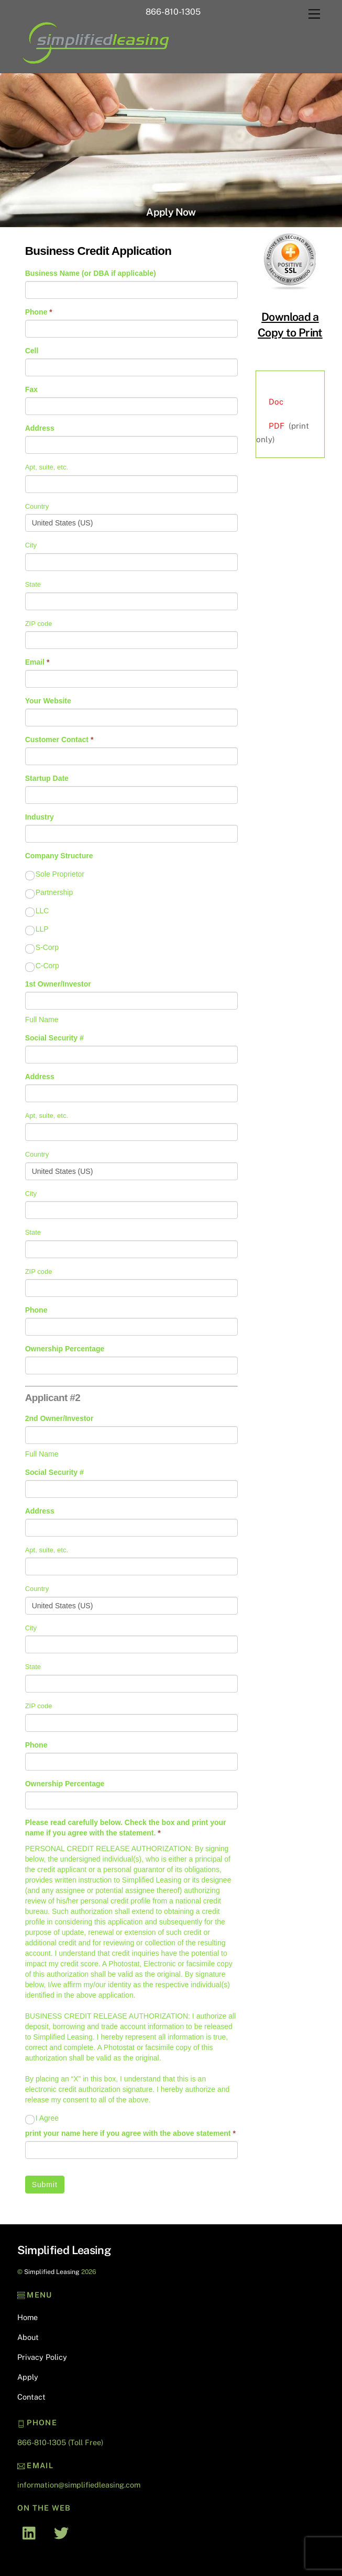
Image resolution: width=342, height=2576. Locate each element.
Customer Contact (59, 739)
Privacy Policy (42, 2357)
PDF (276, 425)
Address (39, 428)
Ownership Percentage (65, 1349)
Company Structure (59, 856)
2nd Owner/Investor (59, 1418)
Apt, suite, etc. (46, 467)
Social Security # (54, 1038)
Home (27, 2317)
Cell (32, 350)
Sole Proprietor (54, 874)
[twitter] (63, 2531)
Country (37, 506)
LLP (37, 929)
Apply (27, 2376)
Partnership (49, 893)
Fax (31, 389)
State (33, 584)
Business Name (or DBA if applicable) (90, 273)
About (28, 2337)
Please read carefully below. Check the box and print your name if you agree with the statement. (125, 1827)
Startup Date (47, 778)
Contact (31, 2396)
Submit (45, 2184)
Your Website (48, 701)
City (31, 545)
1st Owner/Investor (58, 984)
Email (37, 662)
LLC (37, 911)
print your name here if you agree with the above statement (130, 2133)
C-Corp (42, 966)
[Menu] (314, 14)
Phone (38, 312)
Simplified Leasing (52, 2272)
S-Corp (42, 948)
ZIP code (38, 624)
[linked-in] (31, 2531)
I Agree (42, 2118)
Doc (276, 401)
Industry (39, 817)
